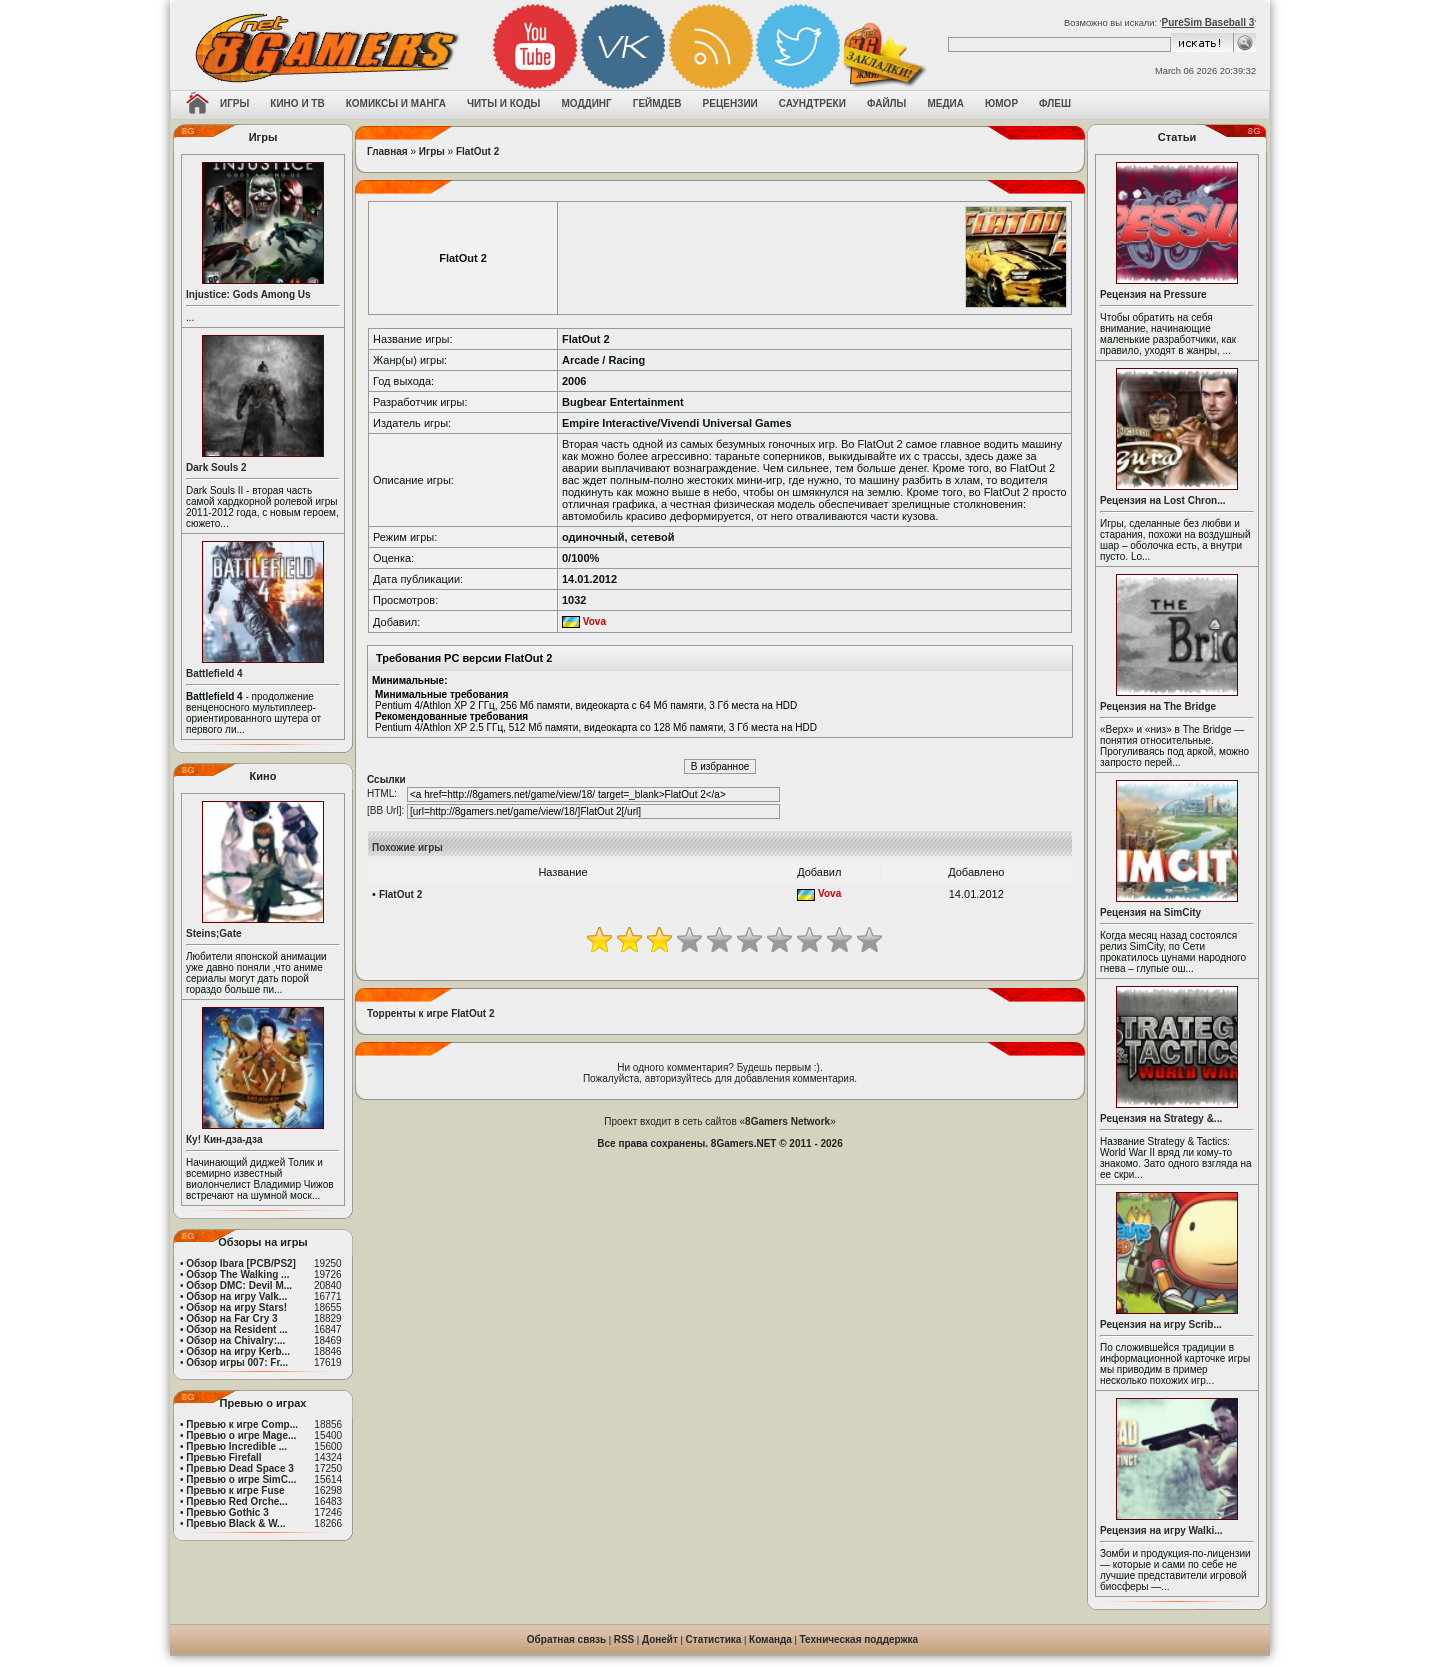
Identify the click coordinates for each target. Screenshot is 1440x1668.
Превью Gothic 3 (227, 1512)
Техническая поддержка (859, 1639)
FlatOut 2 (477, 151)
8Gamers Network (787, 1121)
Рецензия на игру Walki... (1161, 1530)
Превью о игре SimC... (241, 1479)
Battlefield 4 (214, 673)
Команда (770, 1639)
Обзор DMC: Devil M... (239, 1285)
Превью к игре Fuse (235, 1490)
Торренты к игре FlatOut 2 (431, 1013)
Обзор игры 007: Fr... (237, 1362)
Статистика (714, 1639)
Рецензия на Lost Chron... (1163, 500)
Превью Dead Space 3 (240, 1468)
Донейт (660, 1639)
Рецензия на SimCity (1150, 912)
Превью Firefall (223, 1457)
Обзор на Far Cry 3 (231, 1318)
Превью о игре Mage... (241, 1435)
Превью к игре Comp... (242, 1424)
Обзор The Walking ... (237, 1274)
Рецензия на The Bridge (1158, 706)
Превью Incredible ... (236, 1446)
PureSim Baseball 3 (1207, 22)
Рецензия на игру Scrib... (1161, 1324)
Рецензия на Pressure (1153, 294)
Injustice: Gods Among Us (248, 294)
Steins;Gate (214, 933)
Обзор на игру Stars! (236, 1307)
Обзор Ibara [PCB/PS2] (241, 1263)
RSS (624, 1639)
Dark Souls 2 (216, 467)
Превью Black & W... (235, 1523)
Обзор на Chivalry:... (235, 1340)
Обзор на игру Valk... (236, 1296)
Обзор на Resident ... (236, 1329)
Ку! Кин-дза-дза (224, 1139)
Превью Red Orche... (236, 1501)
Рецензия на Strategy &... (1161, 1118)
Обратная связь (566, 1639)
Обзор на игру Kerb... (238, 1351)
